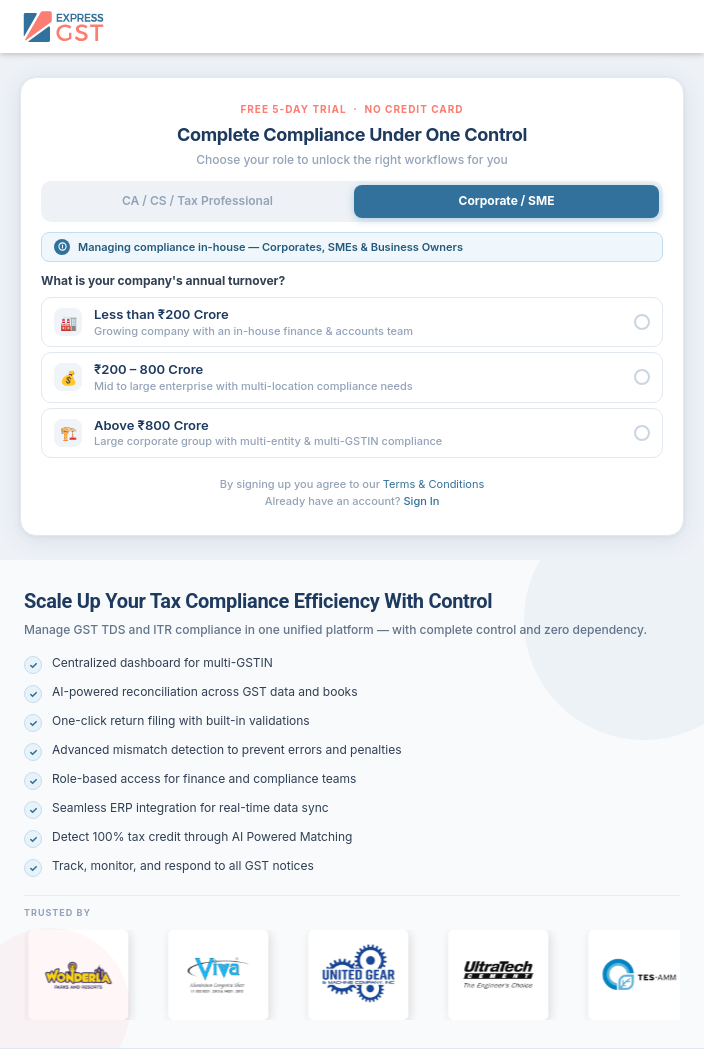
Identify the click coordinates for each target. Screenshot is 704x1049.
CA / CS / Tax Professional (197, 200)
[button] (352, 322)
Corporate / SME (507, 200)
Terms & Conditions (433, 484)
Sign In (422, 501)
